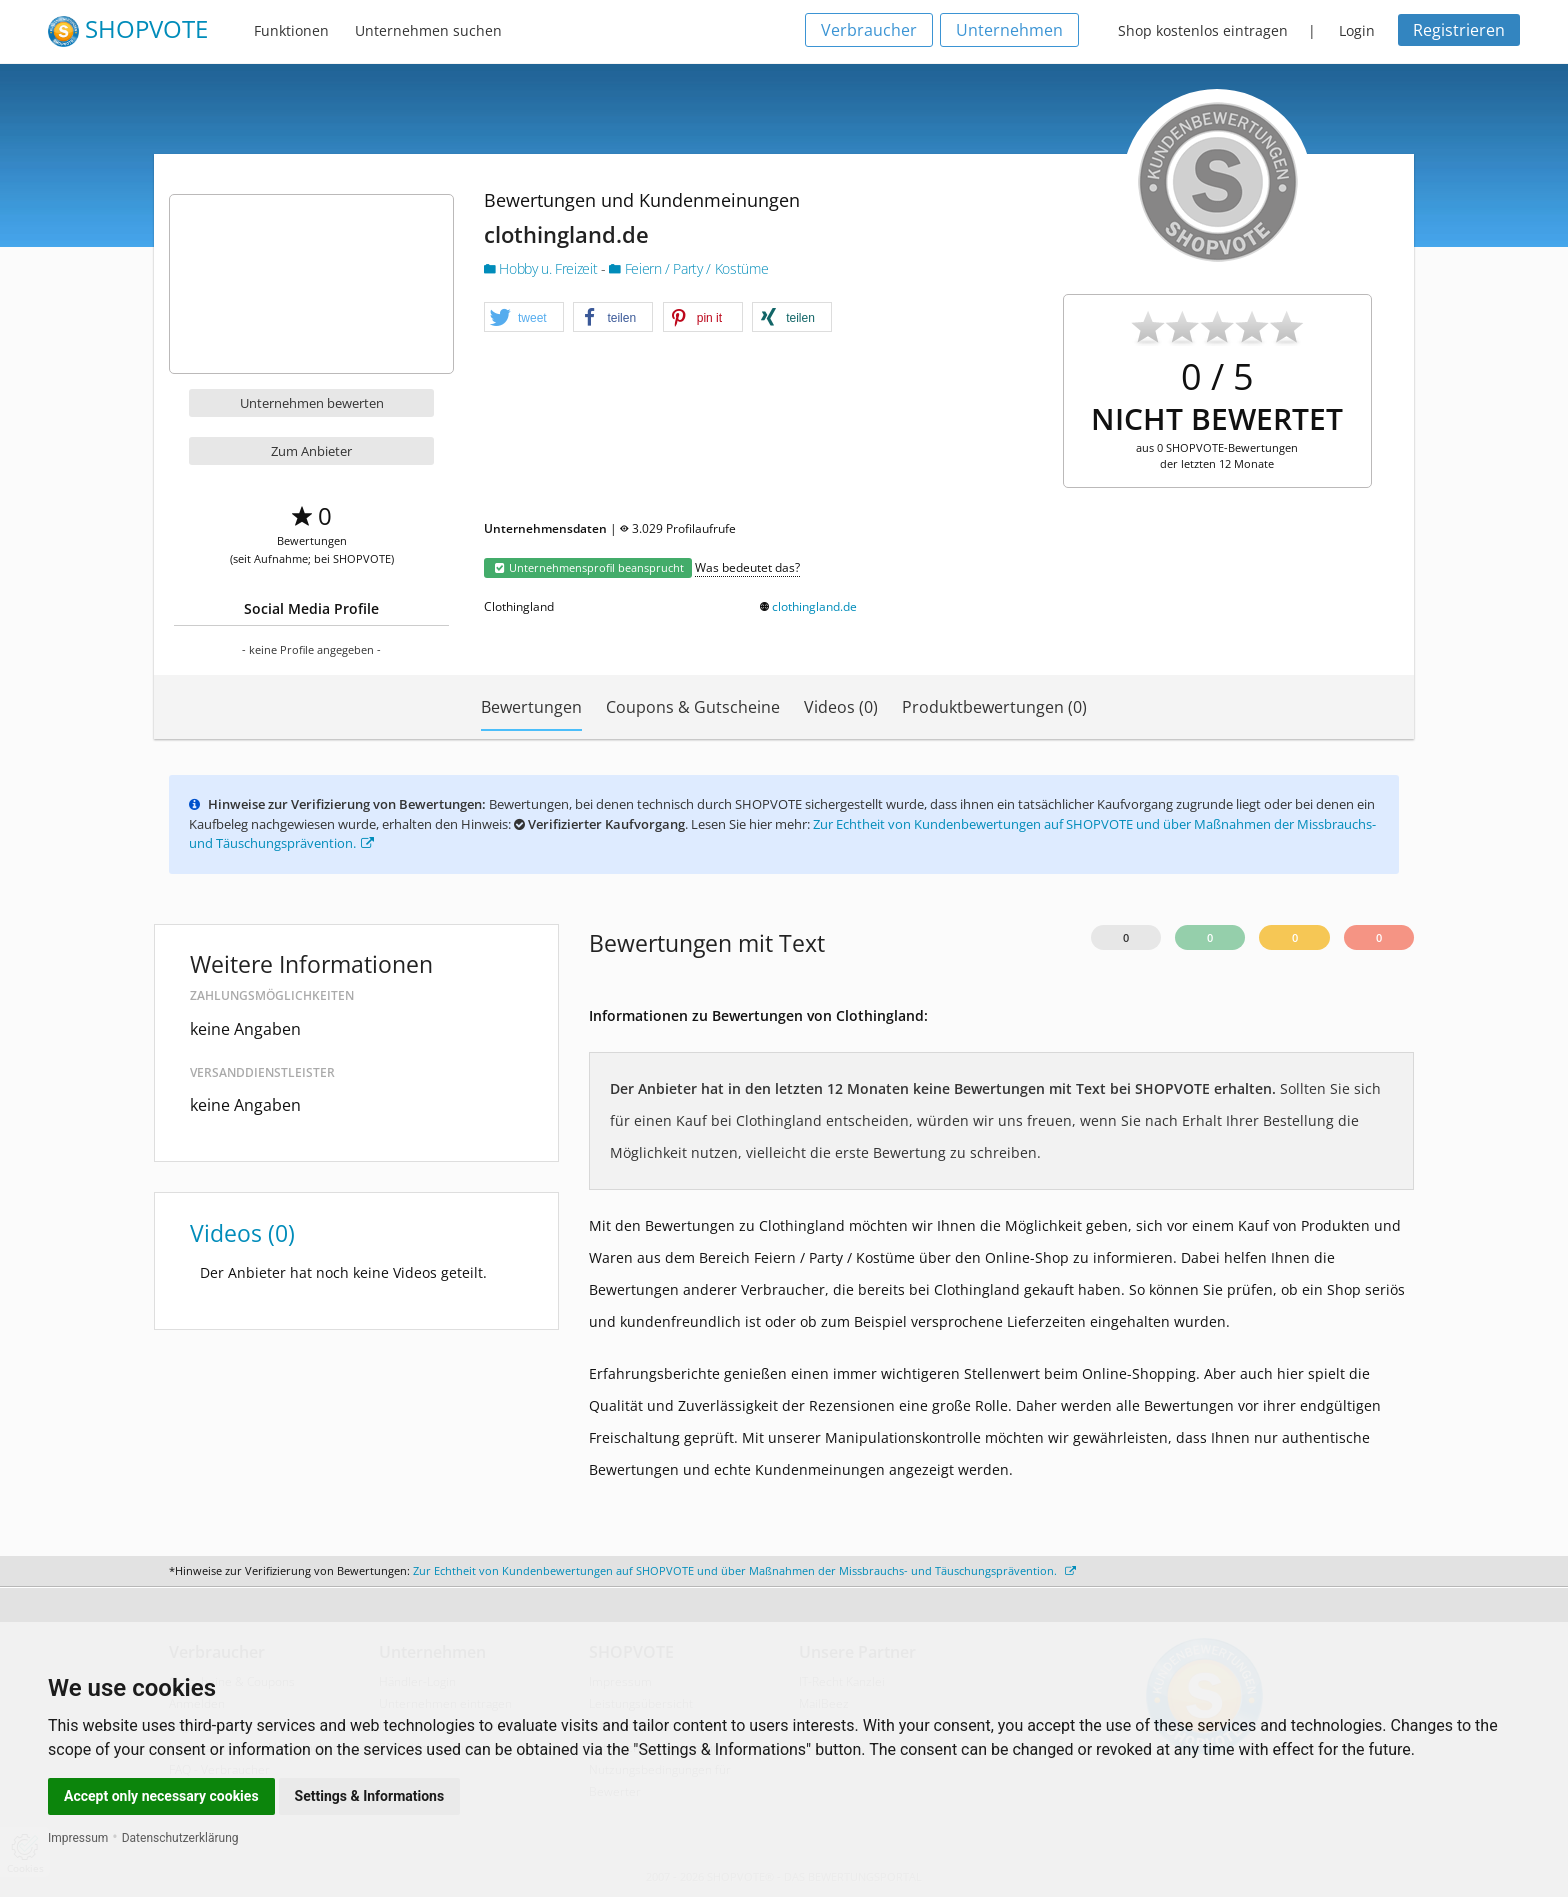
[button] (524, 318)
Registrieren (1459, 30)
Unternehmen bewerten (312, 403)
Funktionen (291, 30)
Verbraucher (869, 30)
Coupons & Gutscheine (693, 707)
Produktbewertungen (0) (994, 707)
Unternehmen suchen (428, 30)
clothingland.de (814, 606)
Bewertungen (531, 707)
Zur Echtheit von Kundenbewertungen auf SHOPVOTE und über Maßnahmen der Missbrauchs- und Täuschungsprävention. (744, 1570)
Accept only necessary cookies (161, 1796)
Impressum (78, 1838)
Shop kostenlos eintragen (1203, 30)
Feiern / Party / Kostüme (688, 268)
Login (1357, 30)
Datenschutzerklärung (180, 1838)
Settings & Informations (370, 1796)
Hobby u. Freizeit (542, 268)
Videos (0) (841, 707)
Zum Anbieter (311, 451)
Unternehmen (1009, 30)
